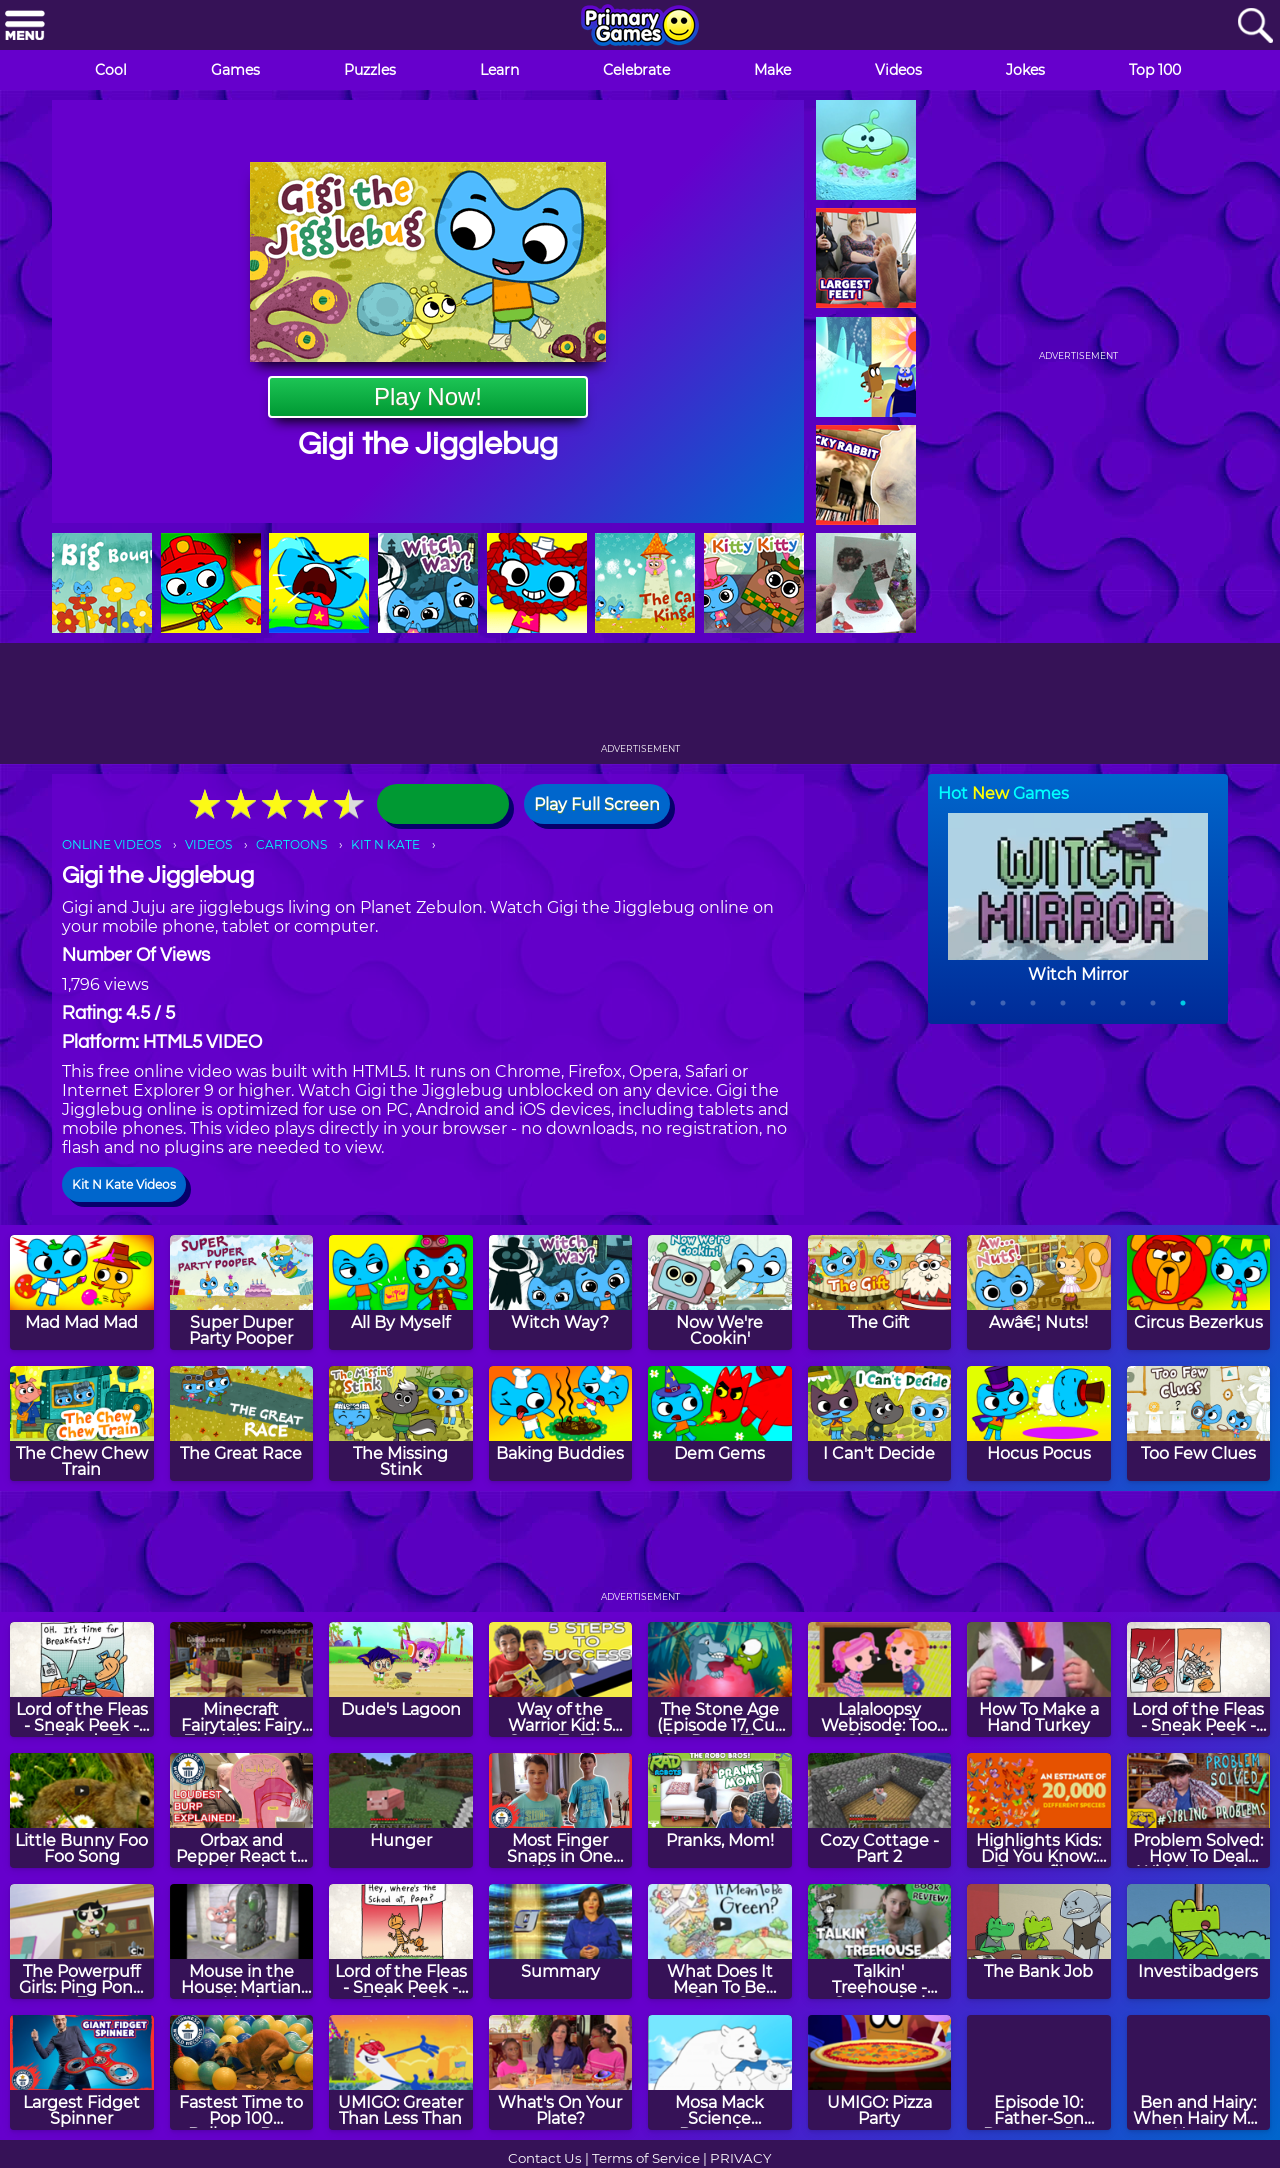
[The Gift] (880, 1292)
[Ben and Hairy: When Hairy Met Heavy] (1199, 2072)
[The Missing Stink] (401, 1423)
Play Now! (428, 396)
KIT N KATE (385, 844)
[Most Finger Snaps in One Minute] (561, 1810)
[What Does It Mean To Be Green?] (720, 1941)
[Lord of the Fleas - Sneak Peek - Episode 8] (1199, 1679)
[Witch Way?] (561, 1292)
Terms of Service (646, 2158)
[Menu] (25, 26)
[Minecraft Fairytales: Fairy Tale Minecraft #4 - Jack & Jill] (242, 1679)
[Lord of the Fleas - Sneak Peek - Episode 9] (401, 1941)
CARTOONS (291, 844)
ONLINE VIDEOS (111, 844)
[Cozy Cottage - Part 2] (880, 1810)
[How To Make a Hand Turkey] (1039, 1679)
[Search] (1255, 26)
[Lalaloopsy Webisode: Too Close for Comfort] (880, 1679)
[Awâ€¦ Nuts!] (1039, 1292)
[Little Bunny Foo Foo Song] (82, 1810)
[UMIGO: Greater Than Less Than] (401, 2072)
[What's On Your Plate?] (561, 2072)
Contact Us (545, 2158)
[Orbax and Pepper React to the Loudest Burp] (242, 1810)
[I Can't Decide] (880, 1423)
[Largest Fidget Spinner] (82, 2072)
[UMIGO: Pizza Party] (880, 2072)
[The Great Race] (242, 1423)
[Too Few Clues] (1199, 1423)
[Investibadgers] (1199, 1941)
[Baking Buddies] (561, 1423)
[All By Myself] (401, 1292)
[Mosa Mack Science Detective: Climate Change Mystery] (720, 2072)
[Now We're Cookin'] (720, 1292)
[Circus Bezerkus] (1199, 1292)
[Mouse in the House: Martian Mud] (242, 1941)
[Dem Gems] (720, 1423)
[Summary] (561, 1941)
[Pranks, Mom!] (720, 1810)
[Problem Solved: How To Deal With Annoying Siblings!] (1199, 1810)
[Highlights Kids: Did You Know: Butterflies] (1039, 1810)
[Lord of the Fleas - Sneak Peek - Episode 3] (82, 1679)
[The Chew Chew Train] (82, 1423)
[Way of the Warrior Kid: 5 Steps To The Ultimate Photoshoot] (561, 1679)
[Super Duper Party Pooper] (242, 1292)
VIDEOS (208, 844)
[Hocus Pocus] (1039, 1423)
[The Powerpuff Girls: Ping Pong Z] (82, 1941)
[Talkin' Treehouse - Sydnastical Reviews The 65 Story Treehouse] (880, 1941)
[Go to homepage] (640, 27)
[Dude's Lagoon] (401, 1679)
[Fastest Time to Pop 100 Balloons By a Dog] (242, 2072)
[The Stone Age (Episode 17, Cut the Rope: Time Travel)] (720, 1679)
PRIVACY (740, 2158)
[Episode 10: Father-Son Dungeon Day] (1039, 2072)
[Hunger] (401, 1810)
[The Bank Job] (1039, 1941)
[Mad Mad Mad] (82, 1292)
